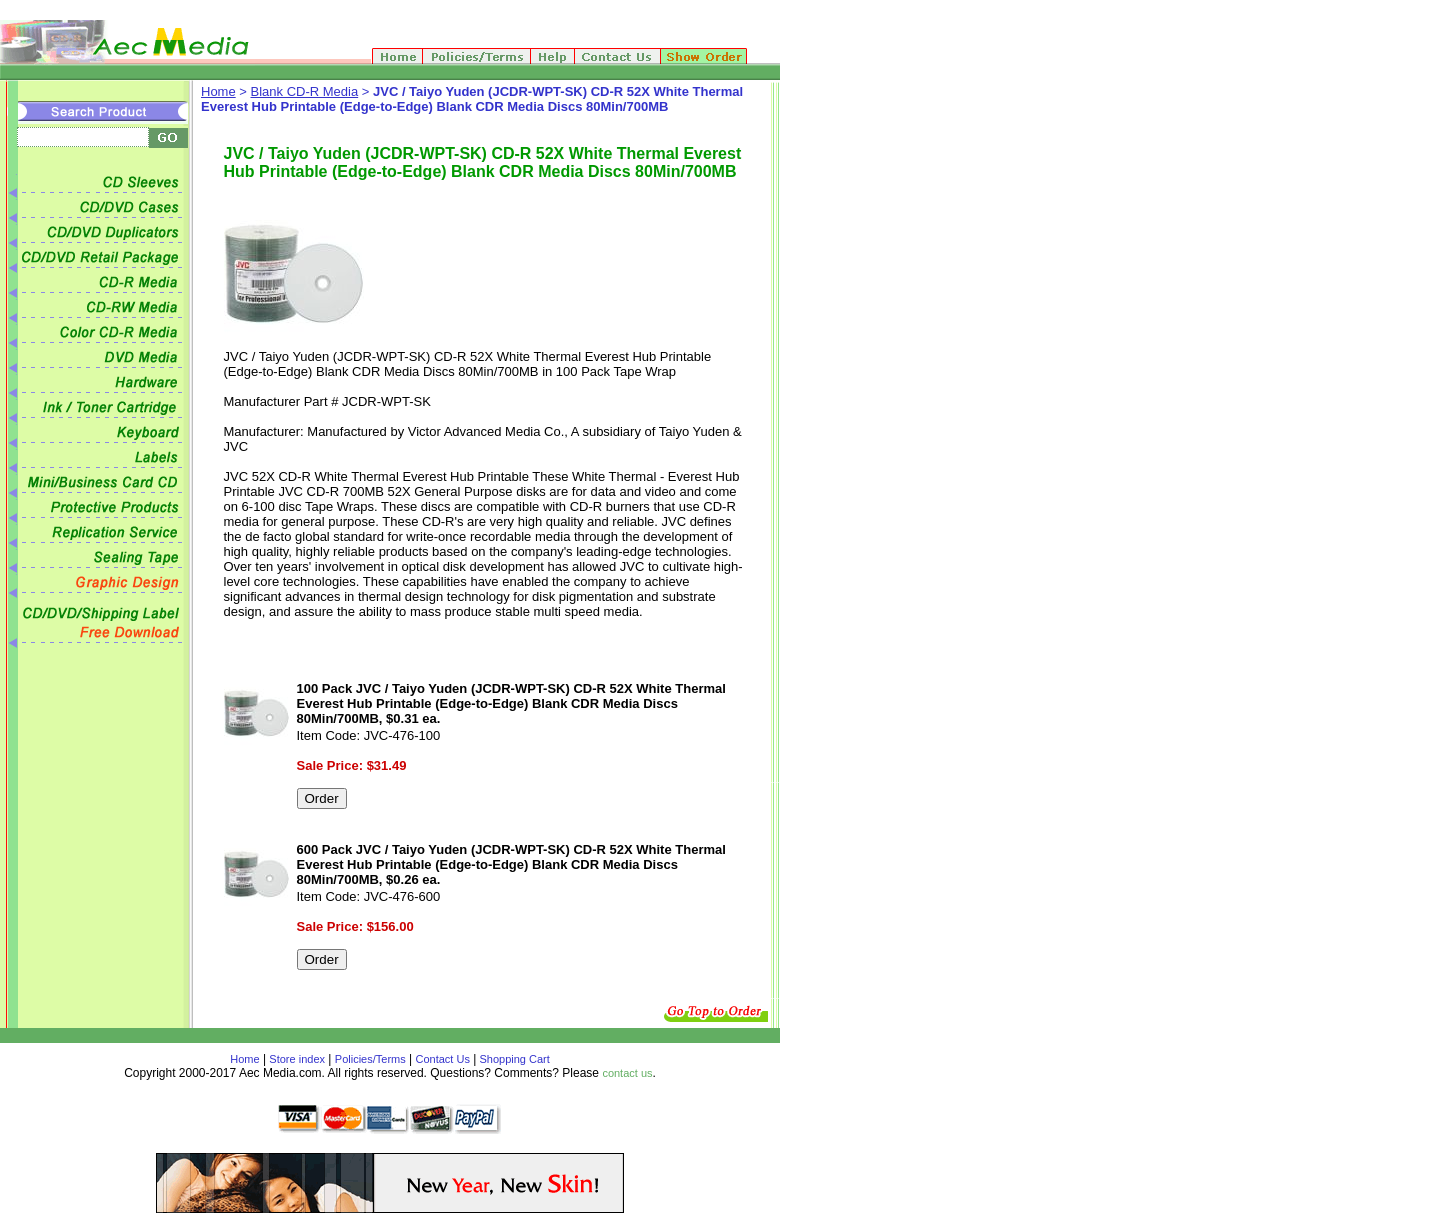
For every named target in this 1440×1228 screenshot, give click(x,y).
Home (218, 91)
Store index (297, 1059)
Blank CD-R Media (305, 91)
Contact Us (443, 1059)
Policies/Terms (370, 1059)
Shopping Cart (512, 1059)
